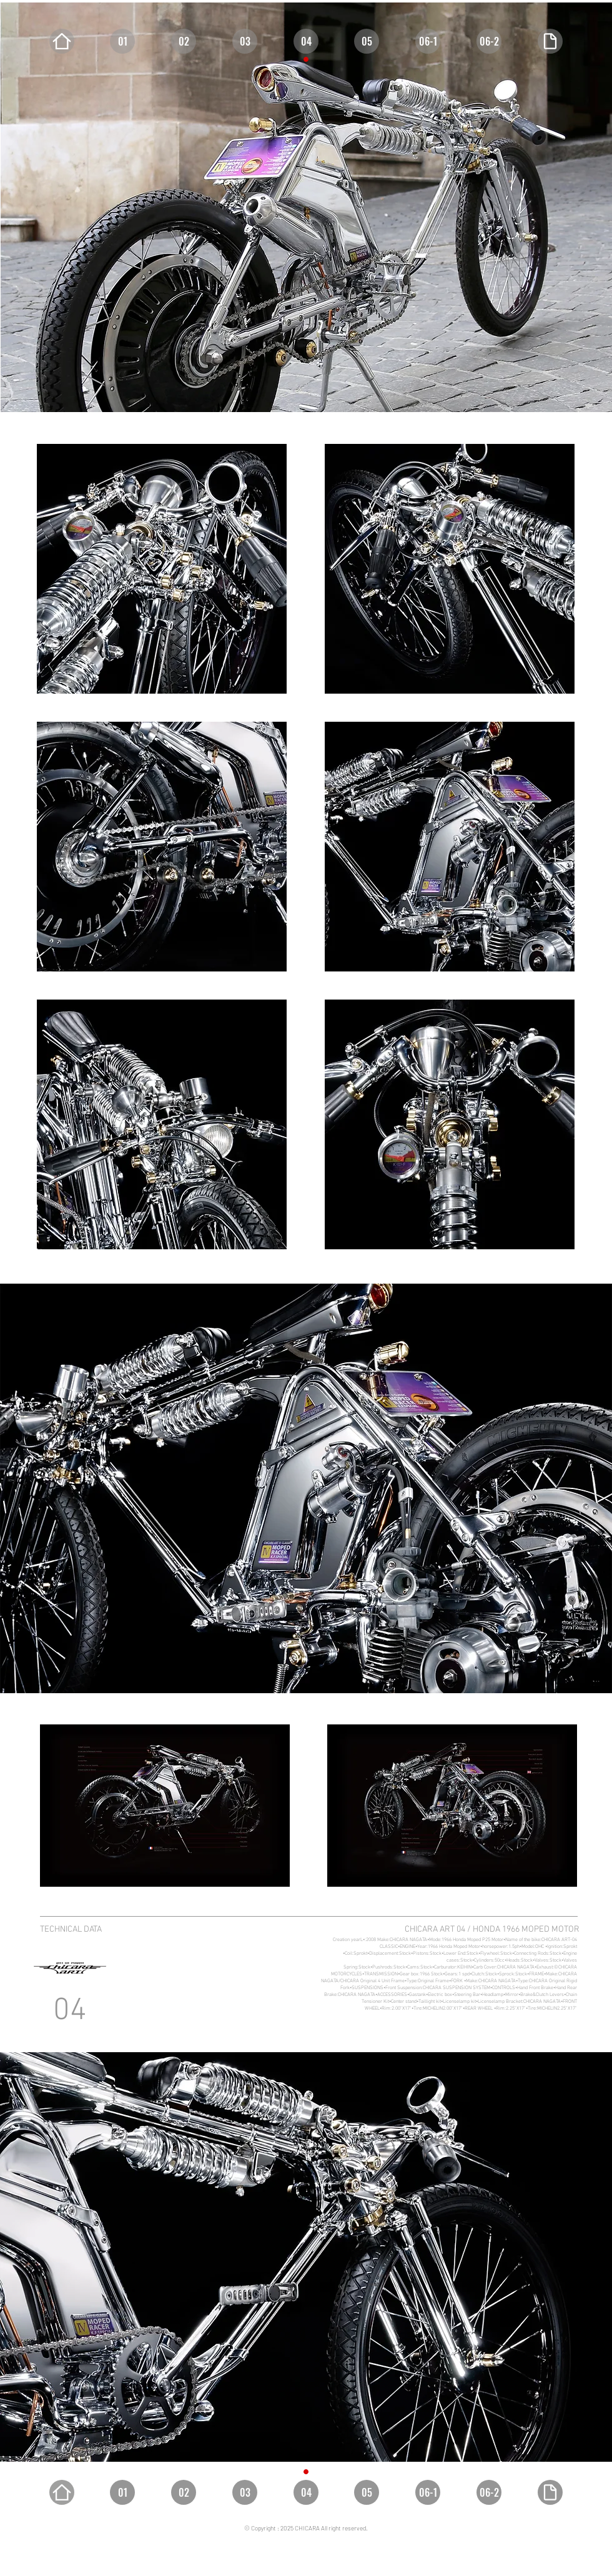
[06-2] (488, 41)
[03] (244, 41)
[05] (366, 41)
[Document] (550, 41)
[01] (122, 41)
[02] (183, 41)
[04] (306, 41)
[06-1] (427, 41)
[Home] (61, 41)
